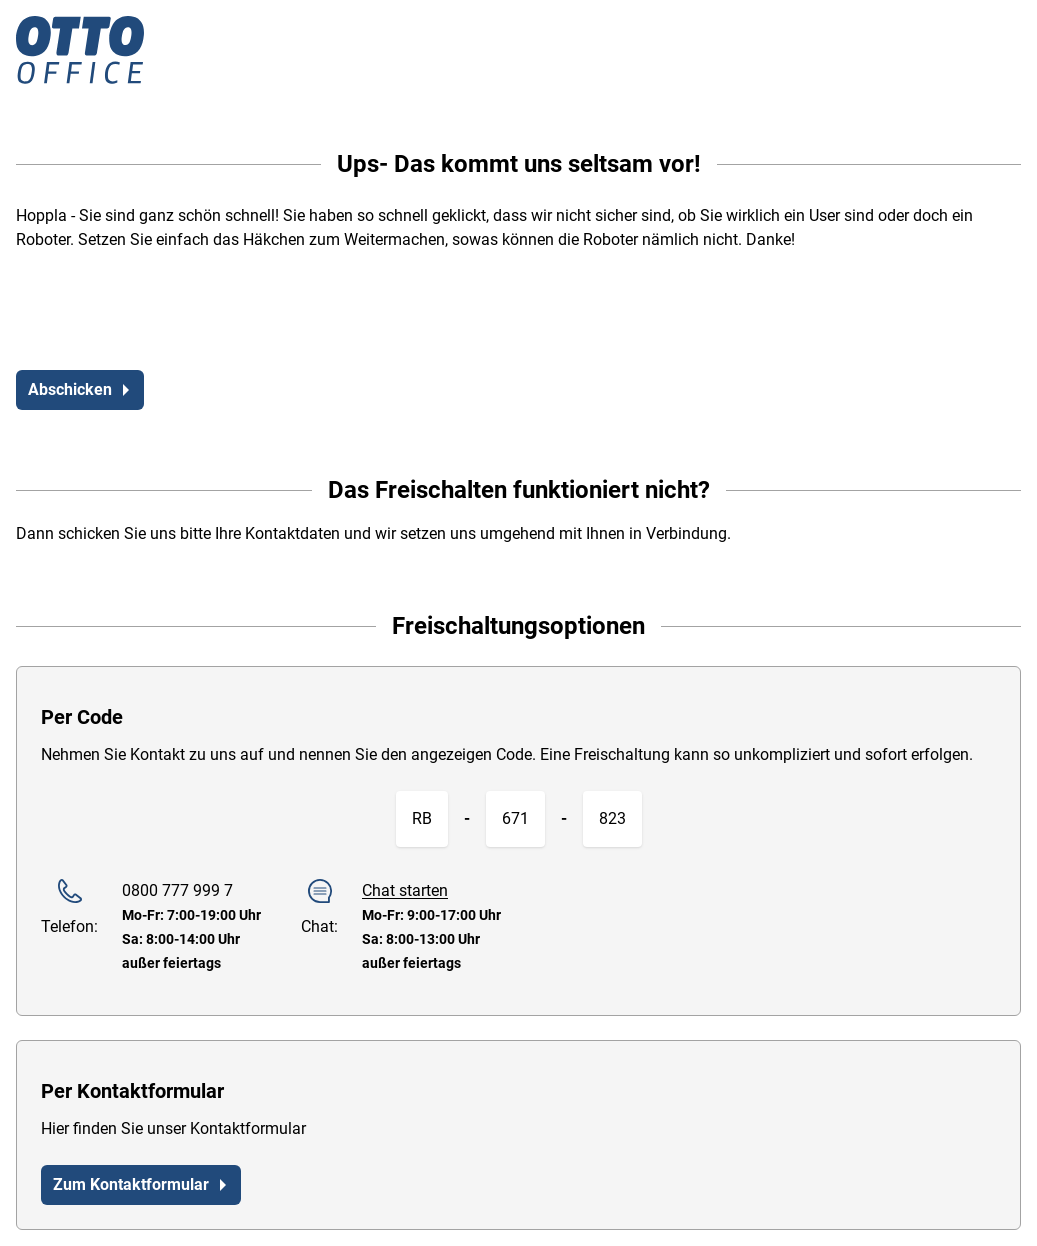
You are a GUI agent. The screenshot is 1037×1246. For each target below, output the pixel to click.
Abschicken (80, 389)
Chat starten (405, 890)
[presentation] (168, 315)
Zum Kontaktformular (141, 1184)
